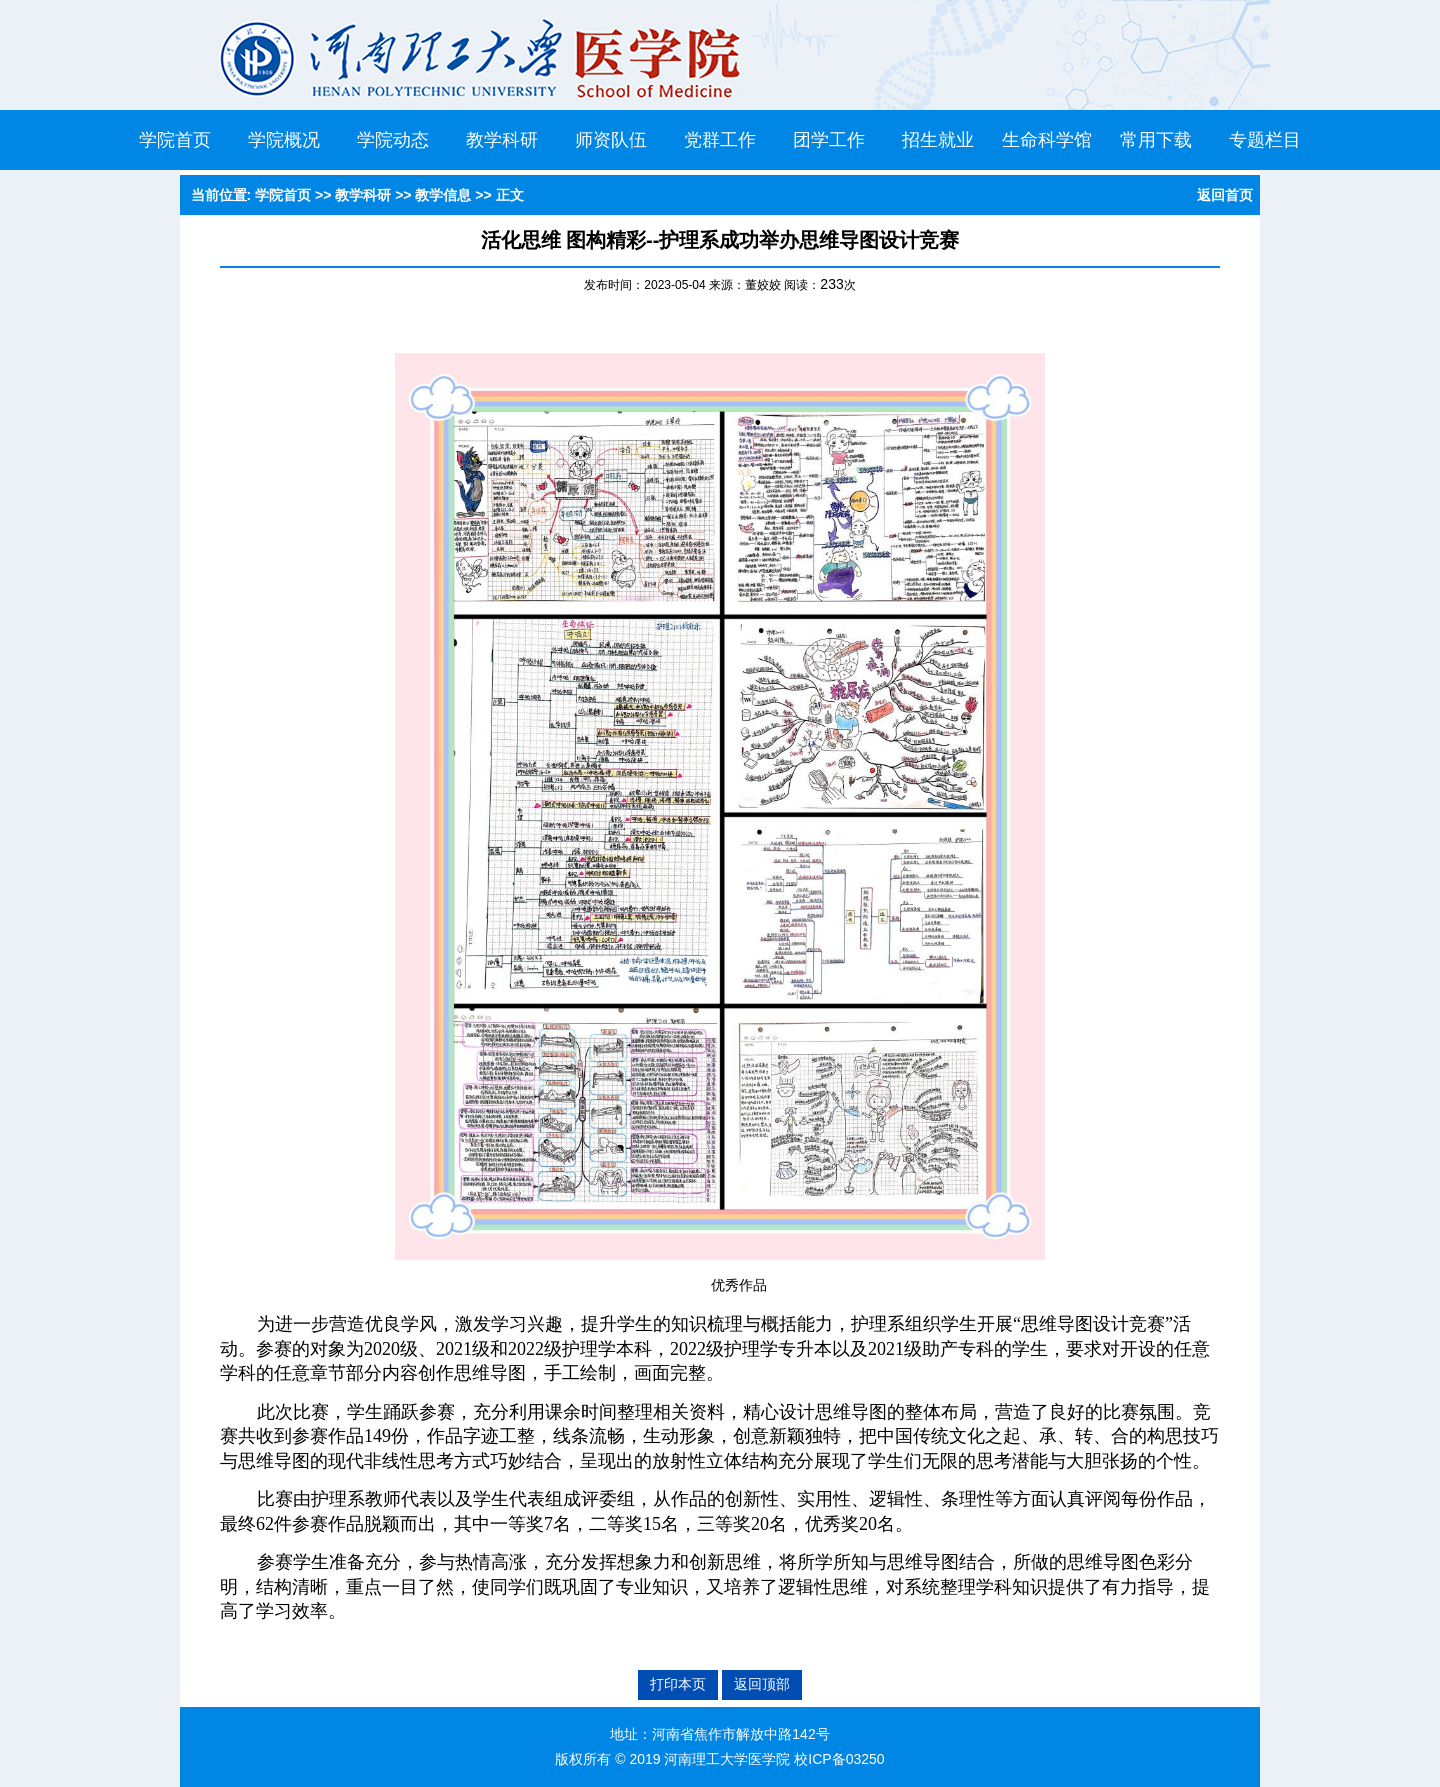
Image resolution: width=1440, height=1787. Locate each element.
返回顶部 (762, 1684)
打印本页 (678, 1684)
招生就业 (938, 140)
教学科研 (502, 140)
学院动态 (393, 140)
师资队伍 (611, 140)
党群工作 (720, 140)
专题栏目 (1265, 140)
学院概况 (284, 140)
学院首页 (175, 140)
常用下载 (1156, 140)
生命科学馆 (1047, 140)
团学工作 (829, 140)
